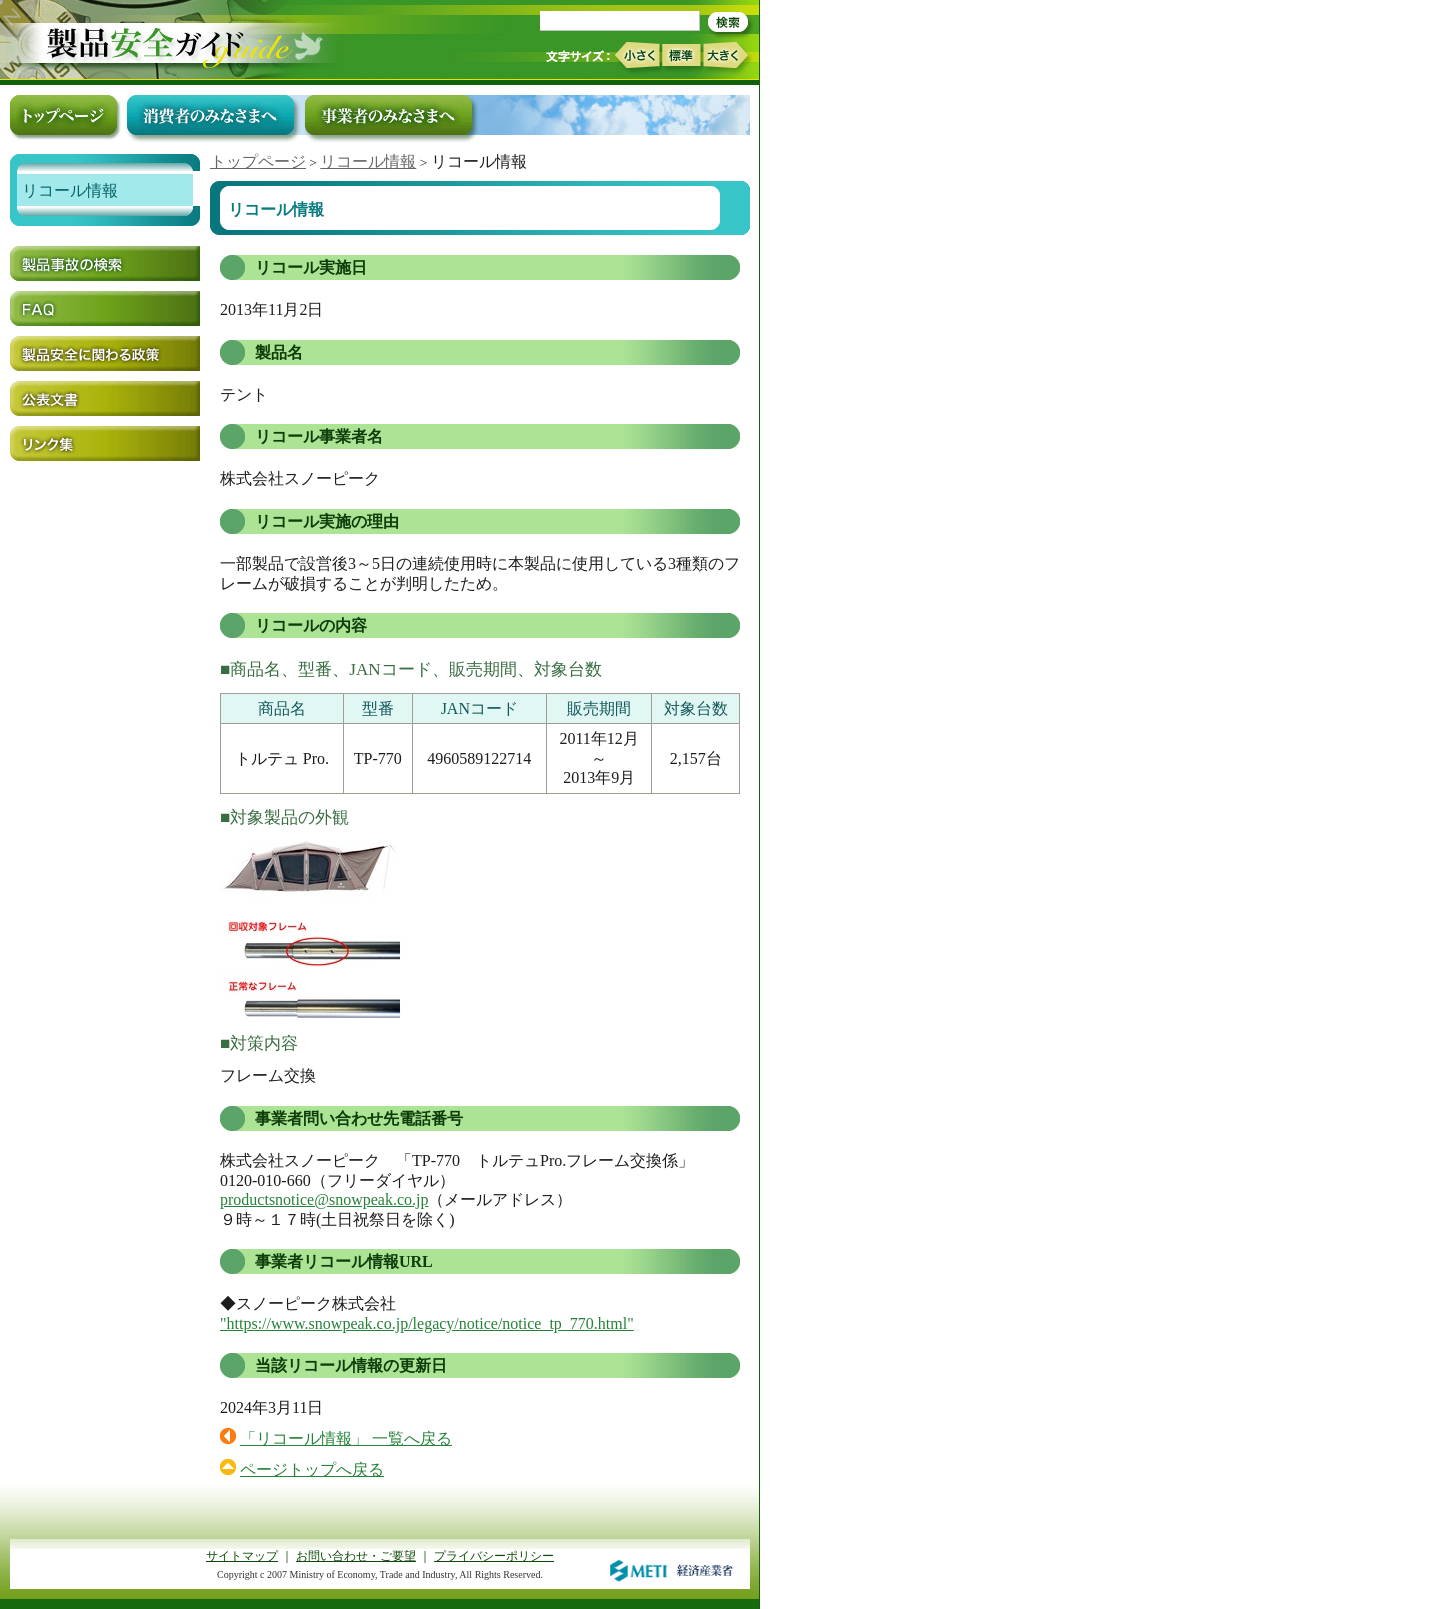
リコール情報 (368, 161)
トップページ (258, 161)
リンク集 (105, 443)
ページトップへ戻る (312, 1469)
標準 (681, 55)
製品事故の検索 (105, 263)
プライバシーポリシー (494, 1556)
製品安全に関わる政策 (105, 353)
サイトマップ (242, 1556)
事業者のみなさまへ (388, 115)
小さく (636, 55)
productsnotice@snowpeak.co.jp (324, 1199)
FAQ (105, 308)
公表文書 (105, 398)
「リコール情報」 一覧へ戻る (346, 1438)
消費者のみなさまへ (210, 115)
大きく (726, 55)
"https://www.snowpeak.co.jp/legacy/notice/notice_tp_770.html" (427, 1323)
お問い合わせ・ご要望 (356, 1556)
